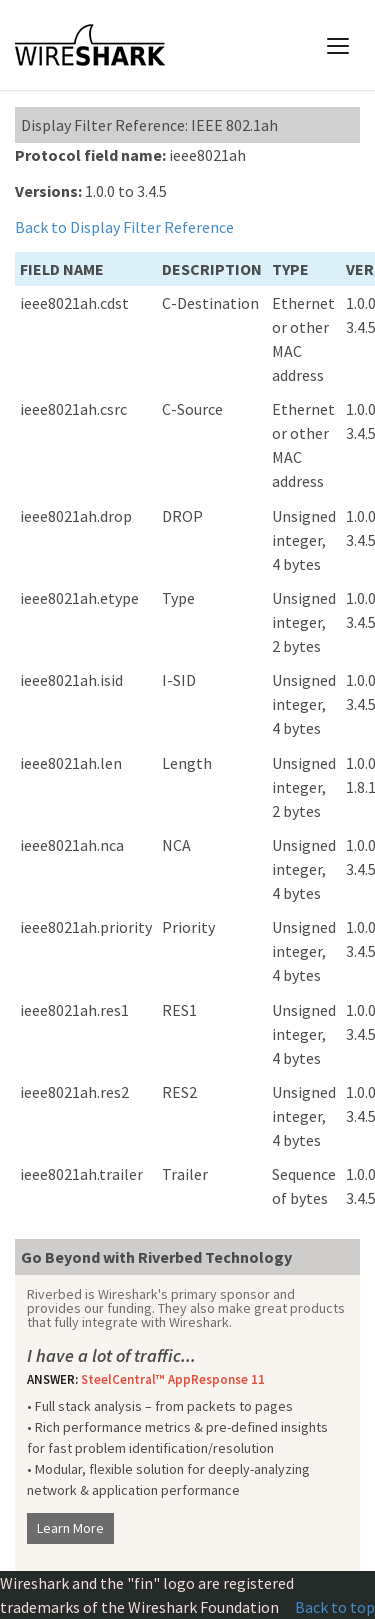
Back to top (335, 1607)
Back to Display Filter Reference (124, 227)
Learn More (70, 1528)
